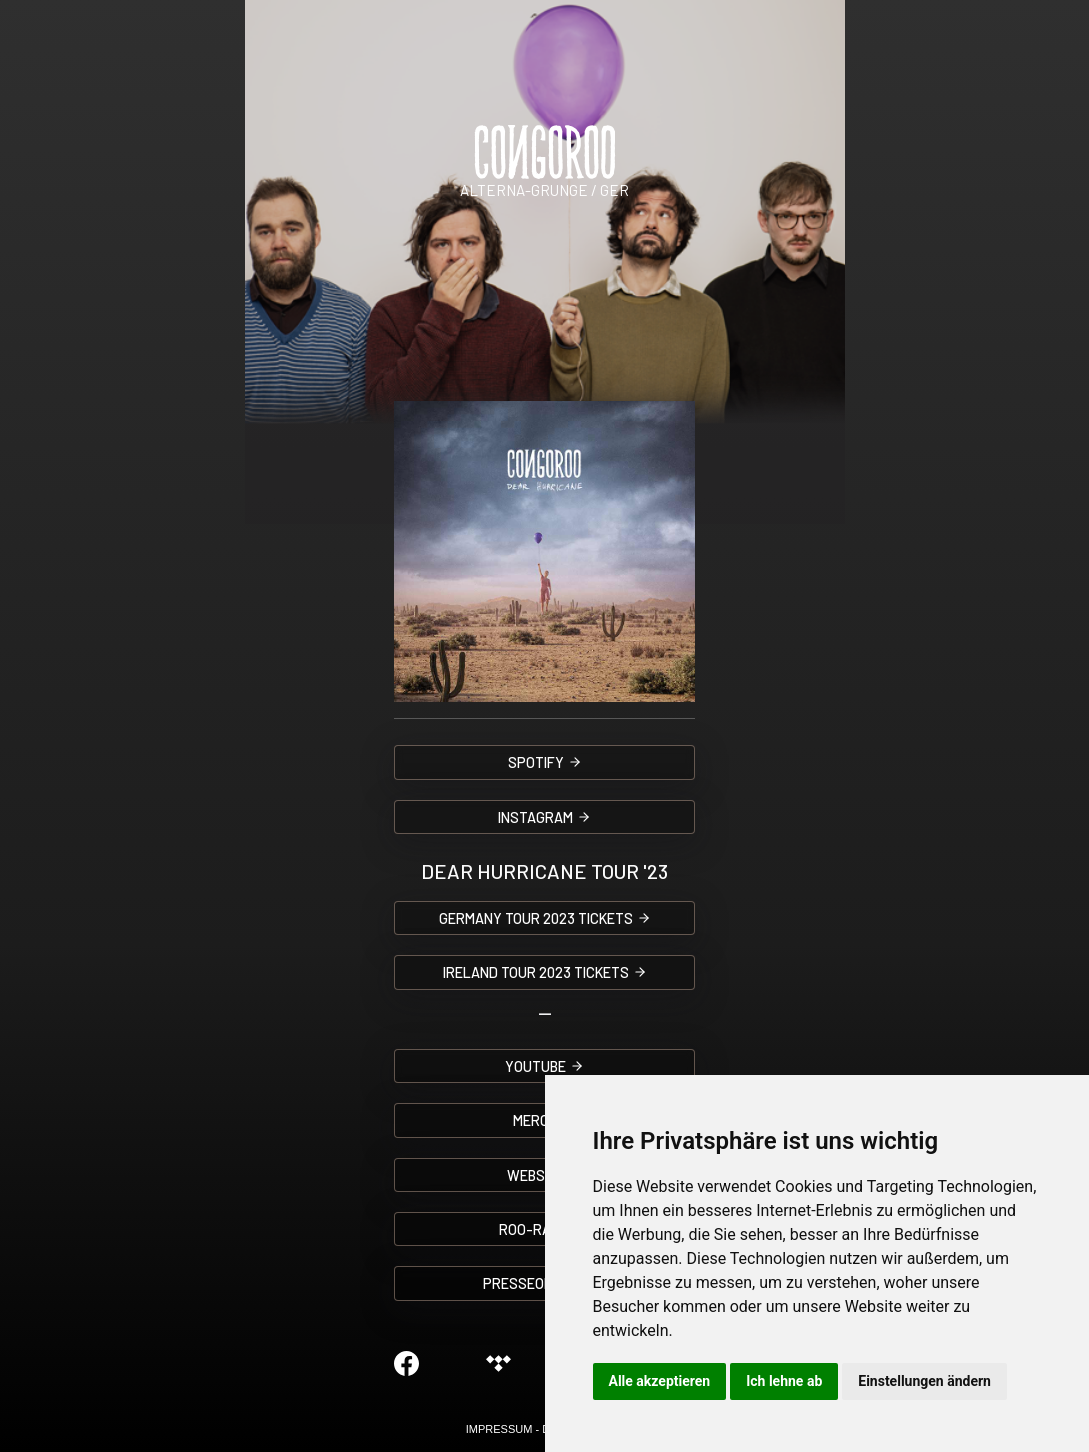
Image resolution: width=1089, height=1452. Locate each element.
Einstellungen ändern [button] (924, 1381)
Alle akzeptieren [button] (660, 1381)
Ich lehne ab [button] (784, 1381)
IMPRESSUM (499, 1429)
